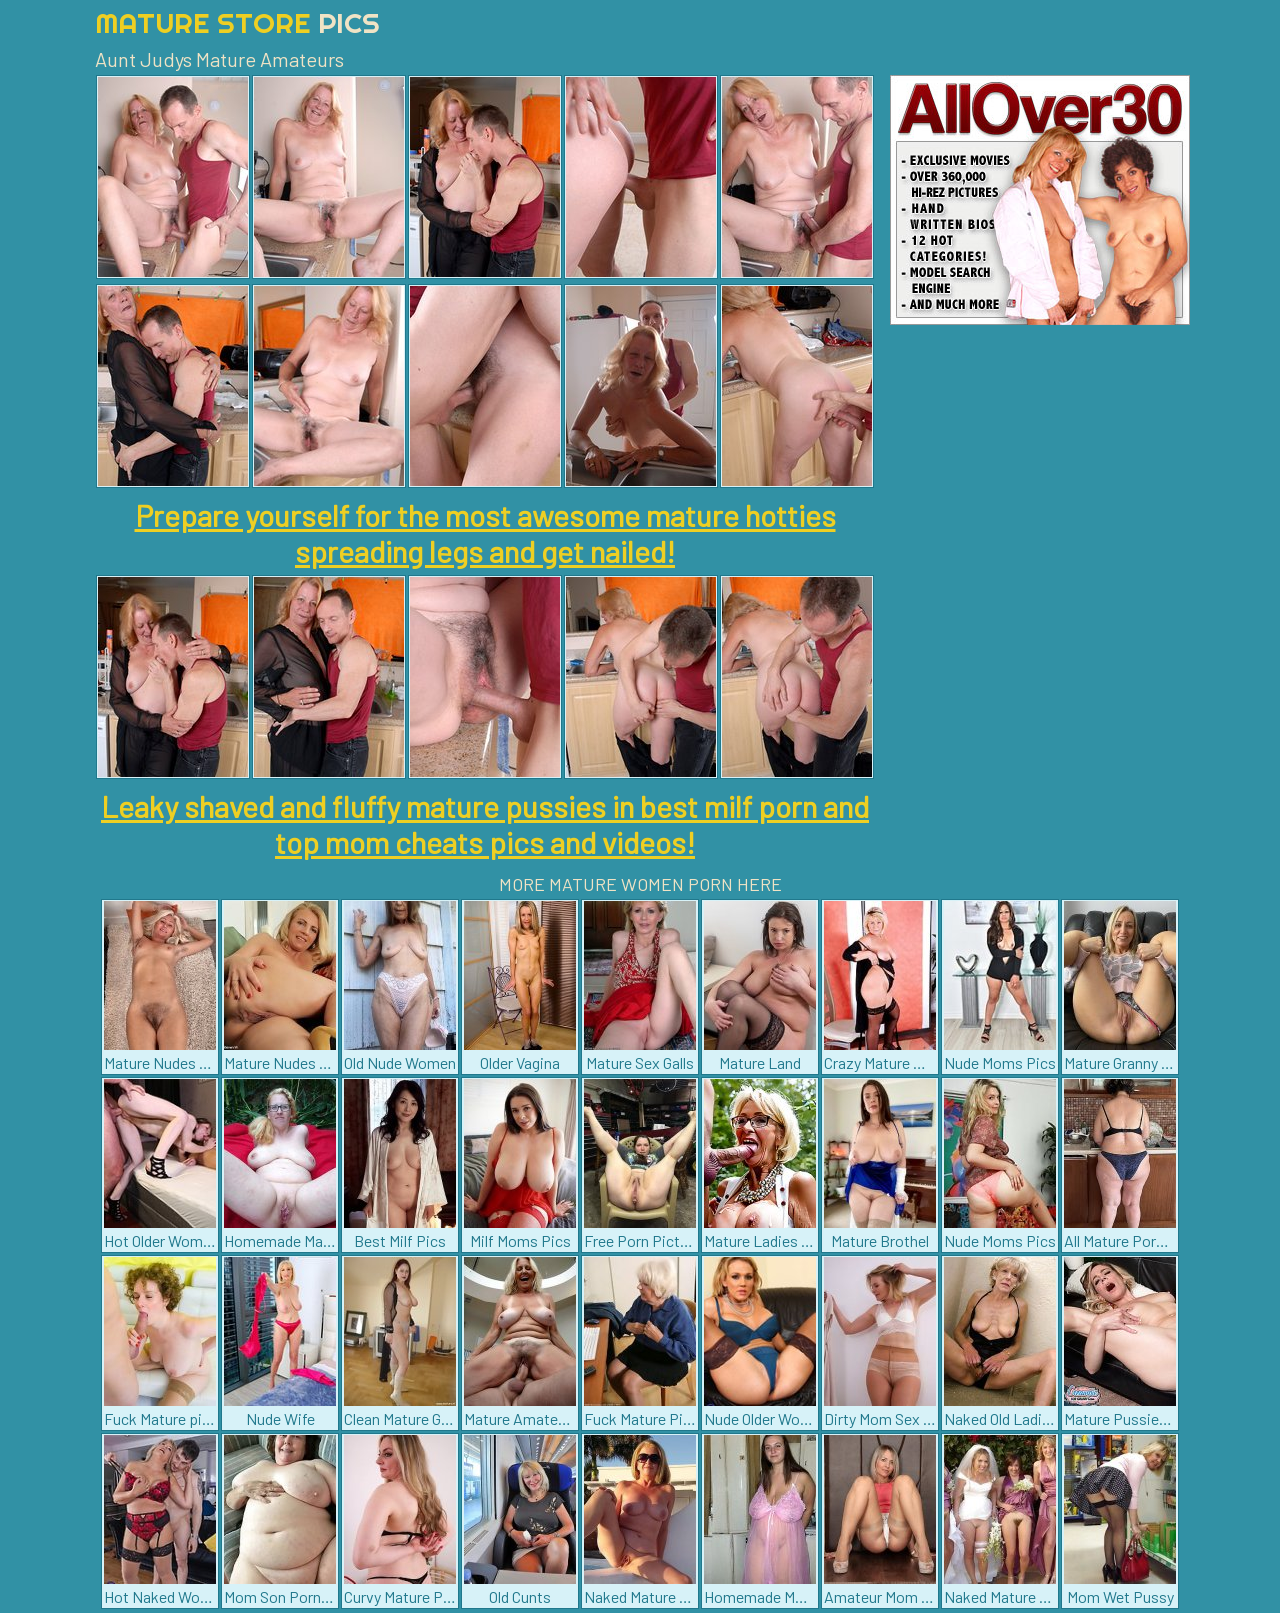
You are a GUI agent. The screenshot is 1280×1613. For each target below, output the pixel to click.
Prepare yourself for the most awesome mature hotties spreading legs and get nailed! (485, 533)
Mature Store (237, 22)
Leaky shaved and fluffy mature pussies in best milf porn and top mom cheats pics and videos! (485, 824)
